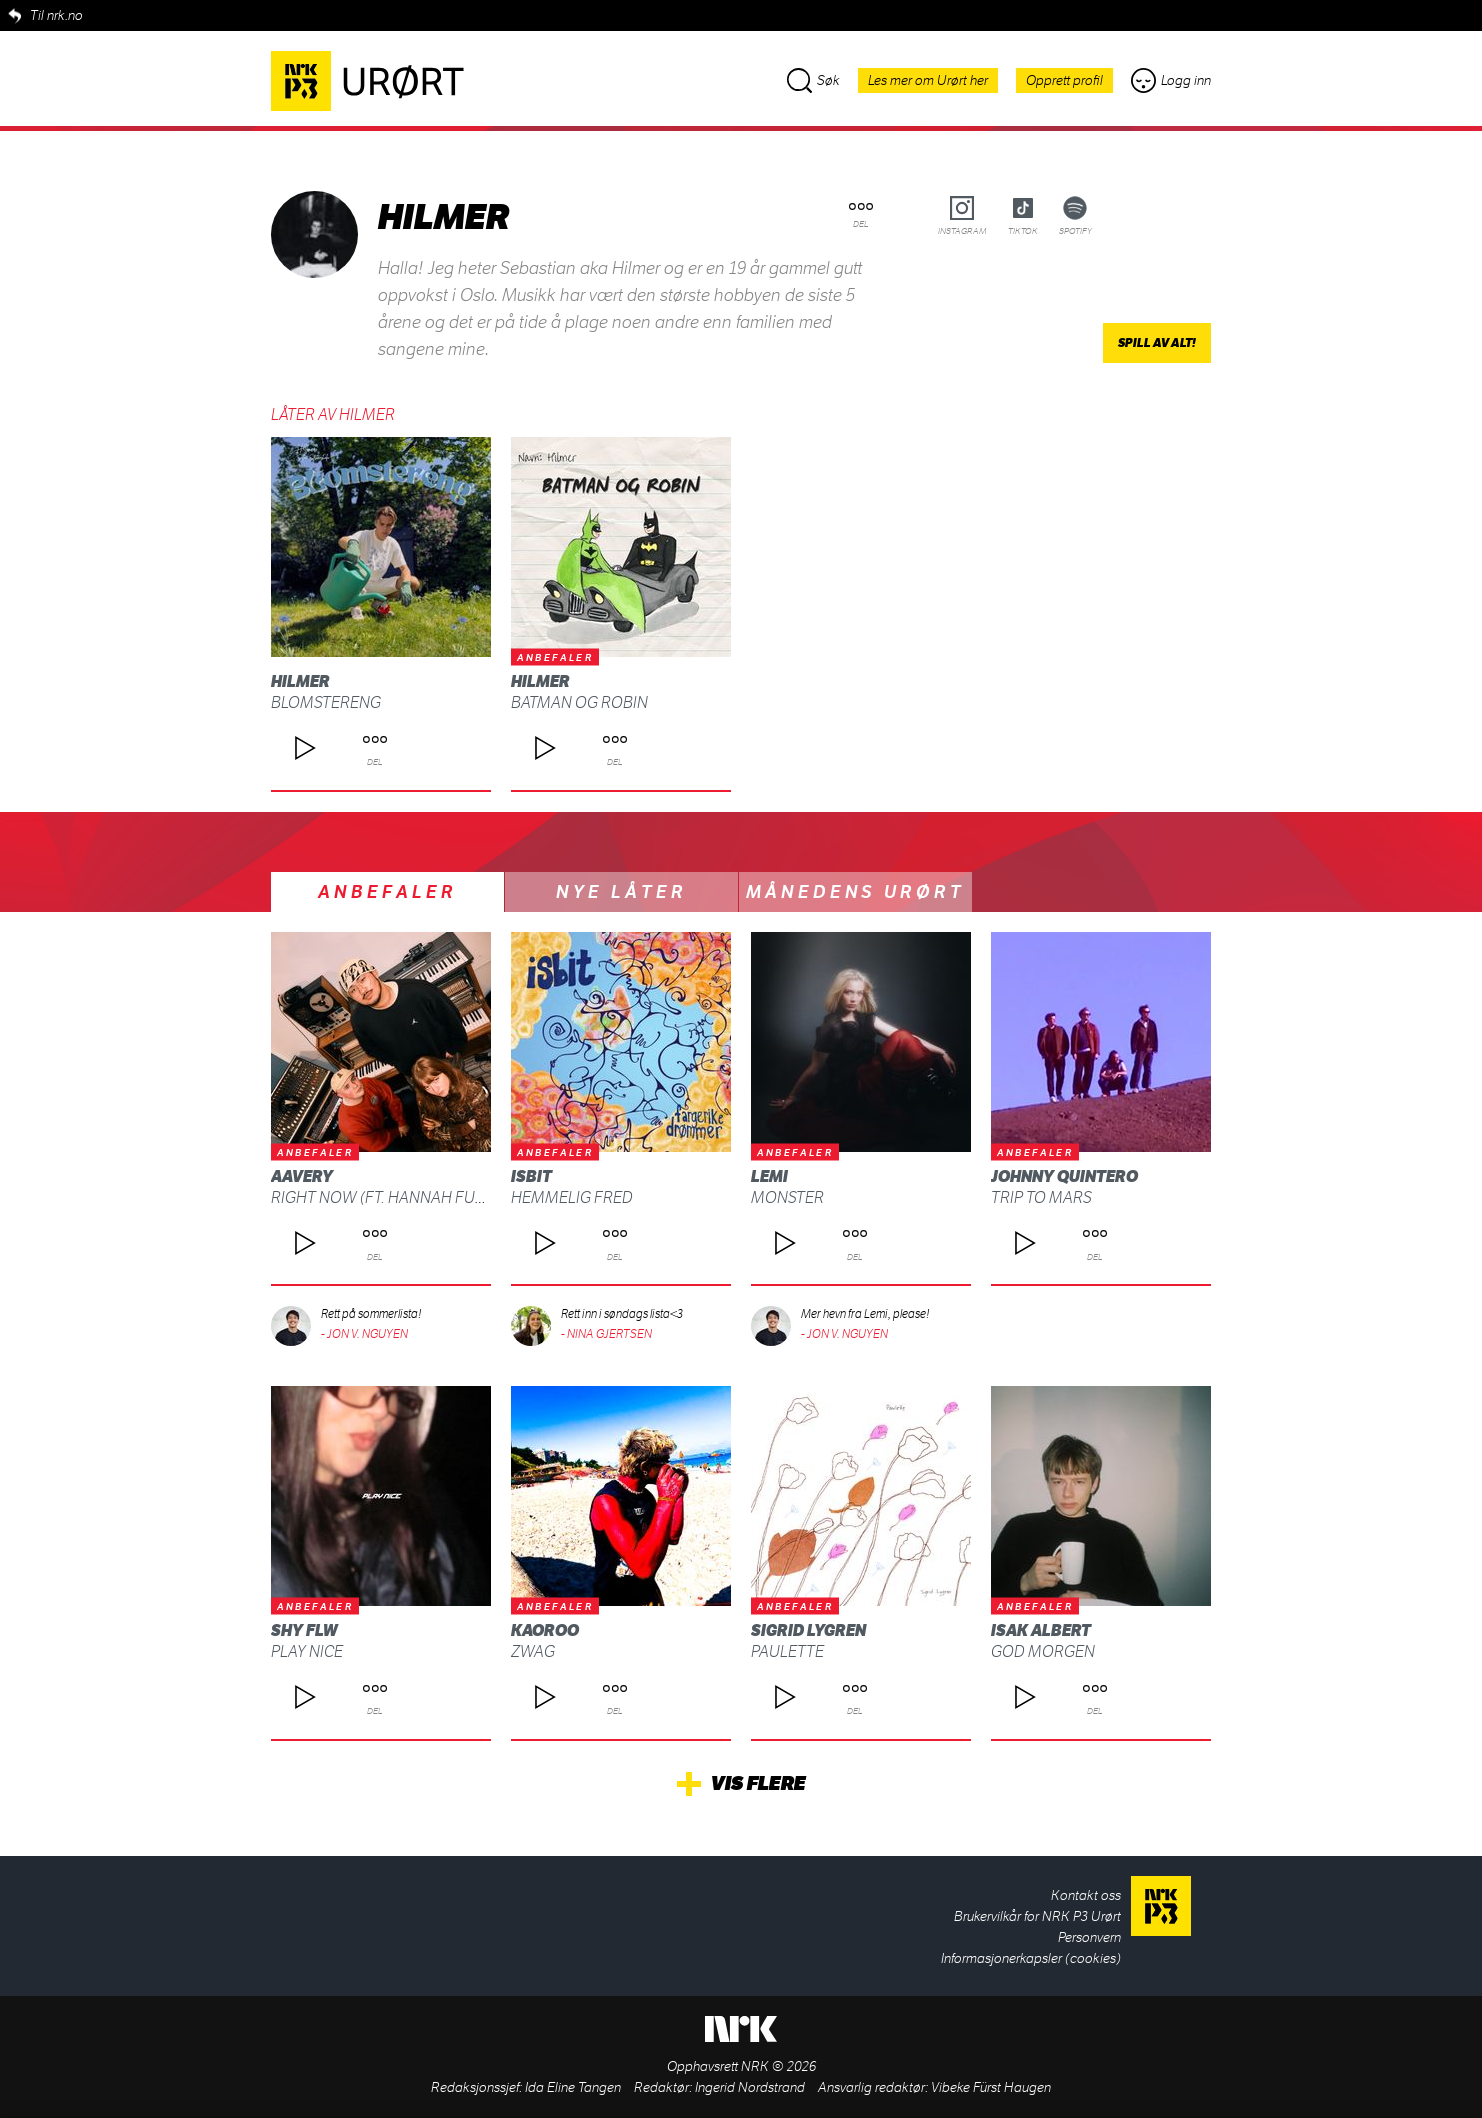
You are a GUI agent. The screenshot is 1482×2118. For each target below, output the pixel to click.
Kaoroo (545, 1630)
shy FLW (304, 1630)
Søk (813, 80)
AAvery (302, 1176)
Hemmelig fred (572, 1197)
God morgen (1043, 1651)
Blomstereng (326, 702)
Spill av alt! (1157, 343)
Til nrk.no (56, 15)
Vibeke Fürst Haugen (991, 2087)
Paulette (787, 1651)
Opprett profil (1064, 80)
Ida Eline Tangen (573, 2087)
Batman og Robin (579, 702)
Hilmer (300, 681)
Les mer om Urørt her (928, 80)
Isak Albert (1041, 1630)
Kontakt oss (1086, 1895)
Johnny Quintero (1064, 1176)
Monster (787, 1197)
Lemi (769, 1176)
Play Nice (307, 1651)
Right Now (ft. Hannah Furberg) (400, 1197)
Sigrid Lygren (808, 1630)
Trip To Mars (1041, 1197)
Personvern (1089, 1937)
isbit (531, 1176)
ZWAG (533, 1651)
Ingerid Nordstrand (750, 2087)
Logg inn (1171, 80)
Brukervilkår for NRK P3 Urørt (1037, 1916)
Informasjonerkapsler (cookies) (1031, 1958)
